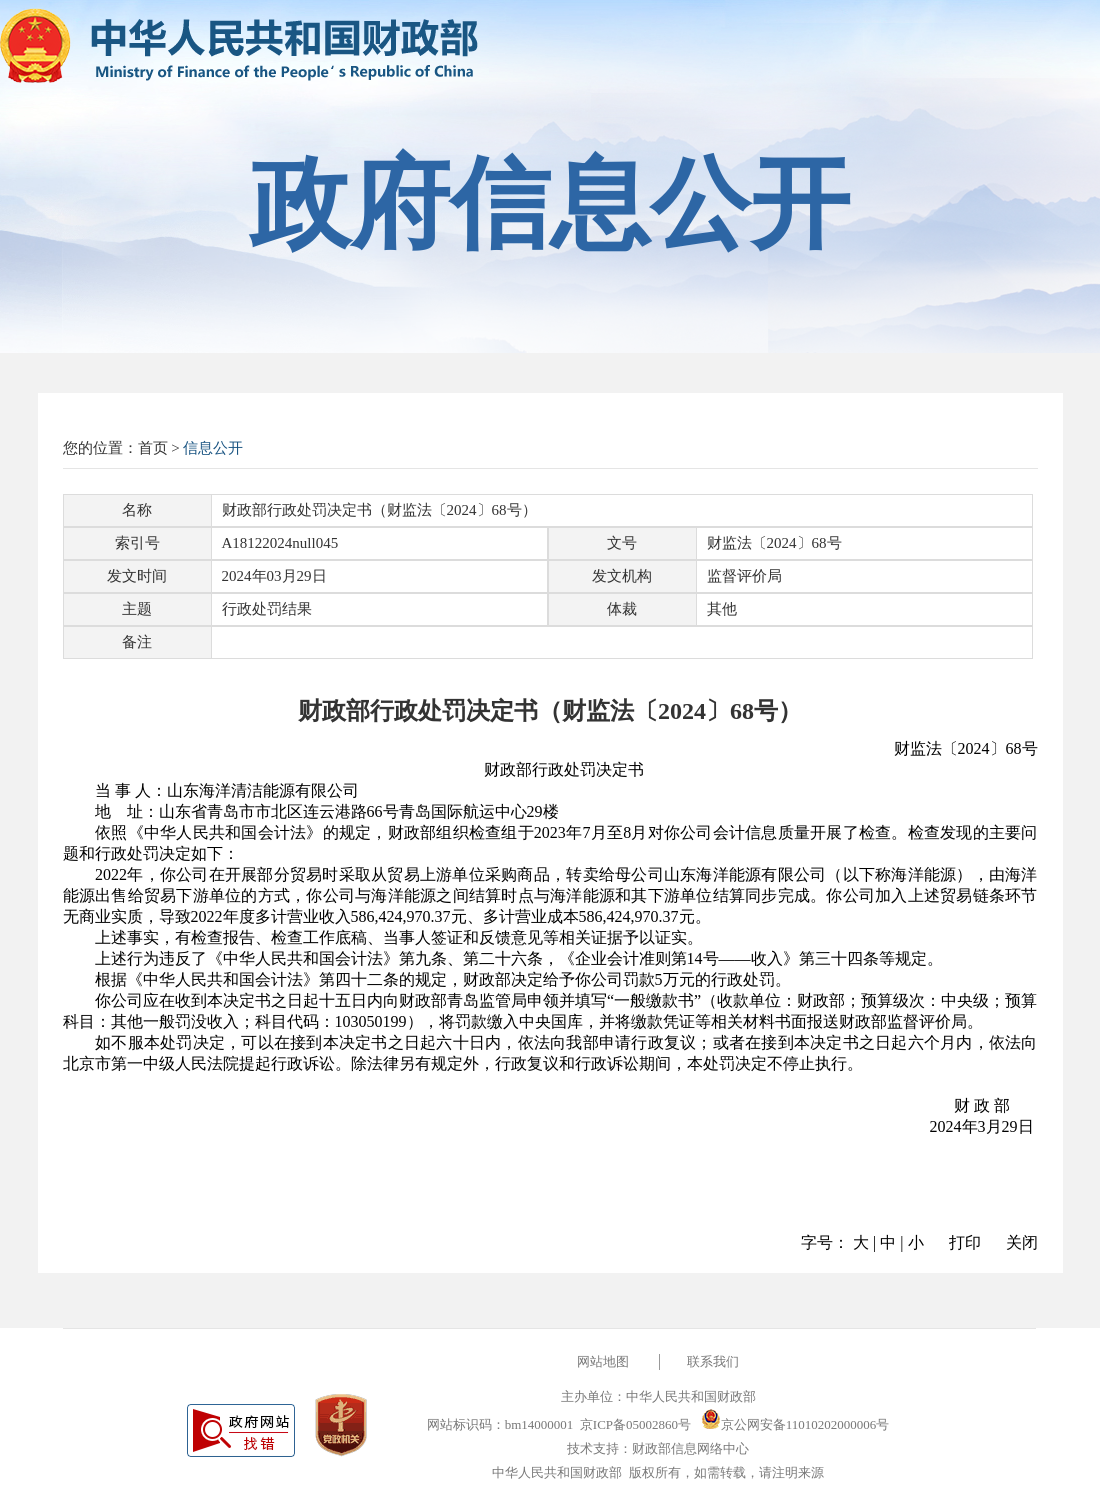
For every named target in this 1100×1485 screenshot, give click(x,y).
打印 (965, 1242)
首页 (153, 448)
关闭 (1022, 1242)
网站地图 (603, 1361)
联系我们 (713, 1361)
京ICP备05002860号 (635, 1424)
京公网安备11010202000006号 (795, 1424)
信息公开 (213, 448)
